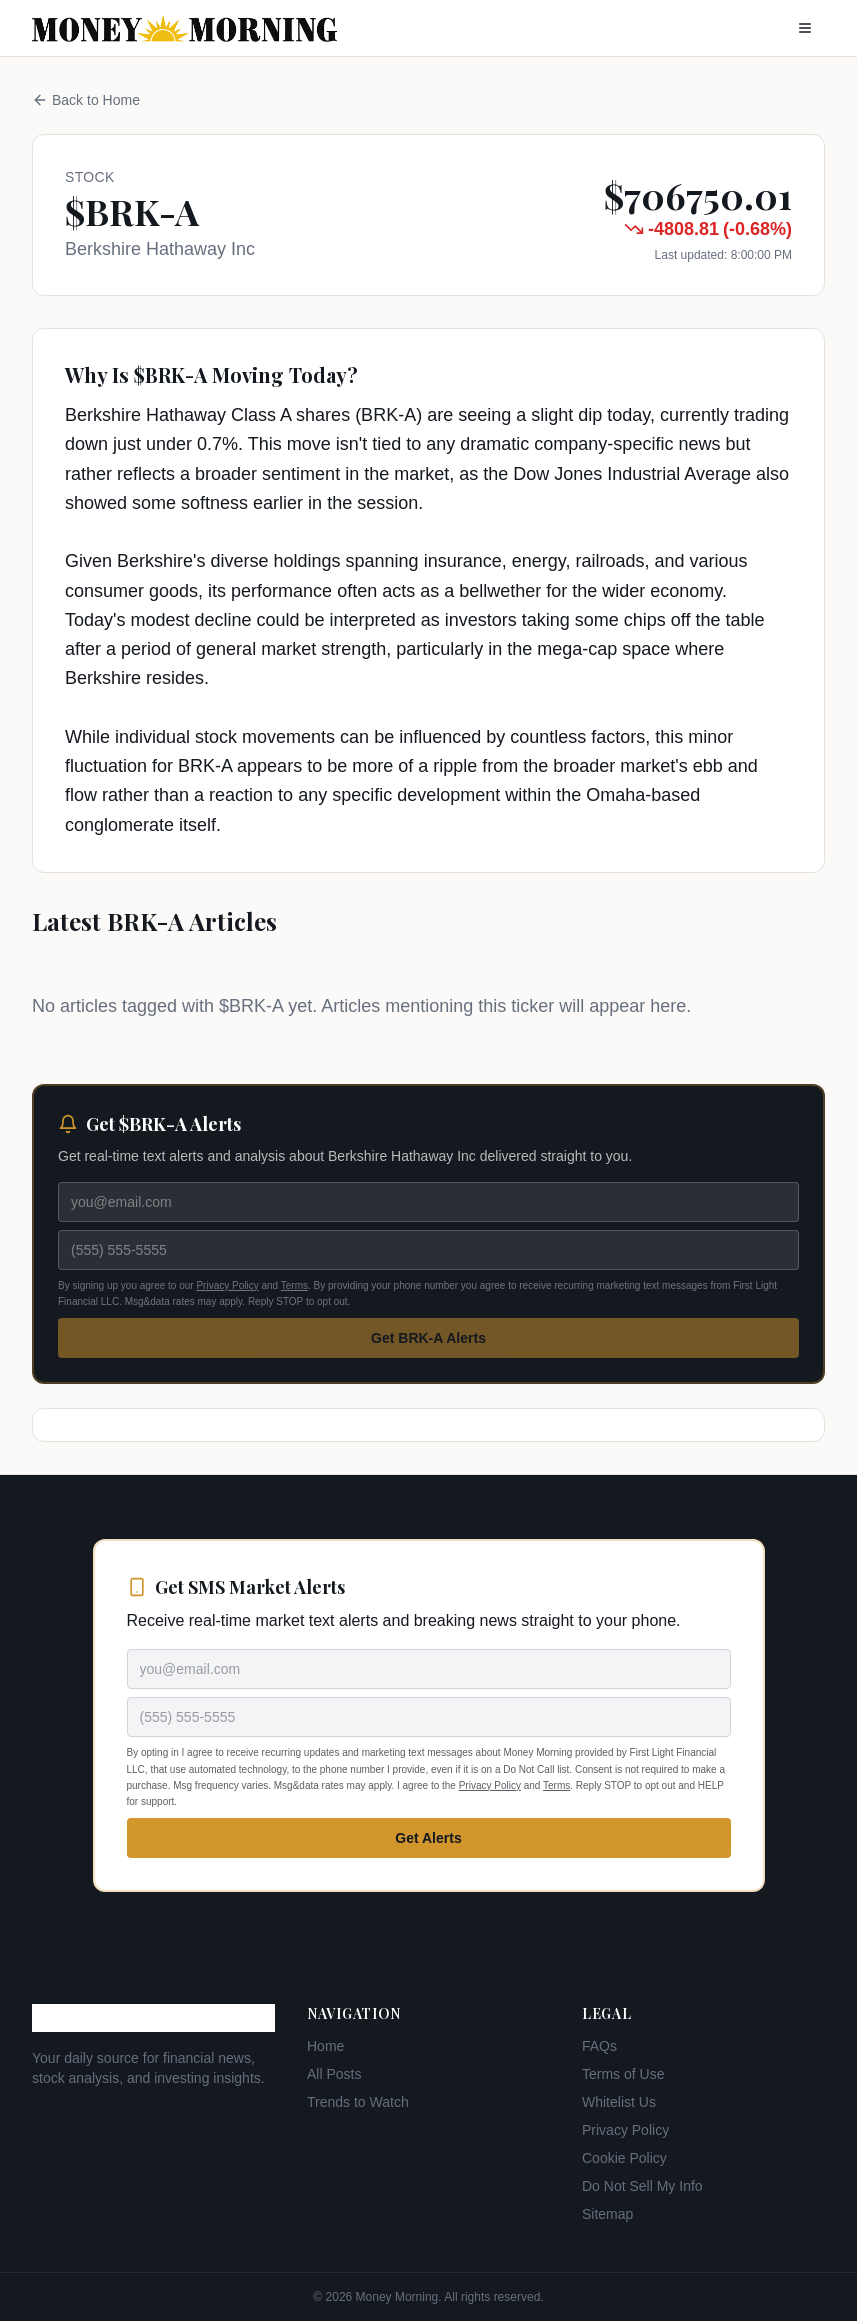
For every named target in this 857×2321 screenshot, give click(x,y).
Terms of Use (623, 2074)
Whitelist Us (619, 2102)
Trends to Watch (358, 2102)
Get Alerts (428, 1838)
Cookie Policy (624, 2158)
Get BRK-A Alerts (428, 1338)
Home (325, 2046)
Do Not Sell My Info (642, 2186)
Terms (294, 1285)
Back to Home (86, 100)
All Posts (334, 2074)
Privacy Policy (227, 1285)
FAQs (599, 2046)
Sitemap (607, 2214)
